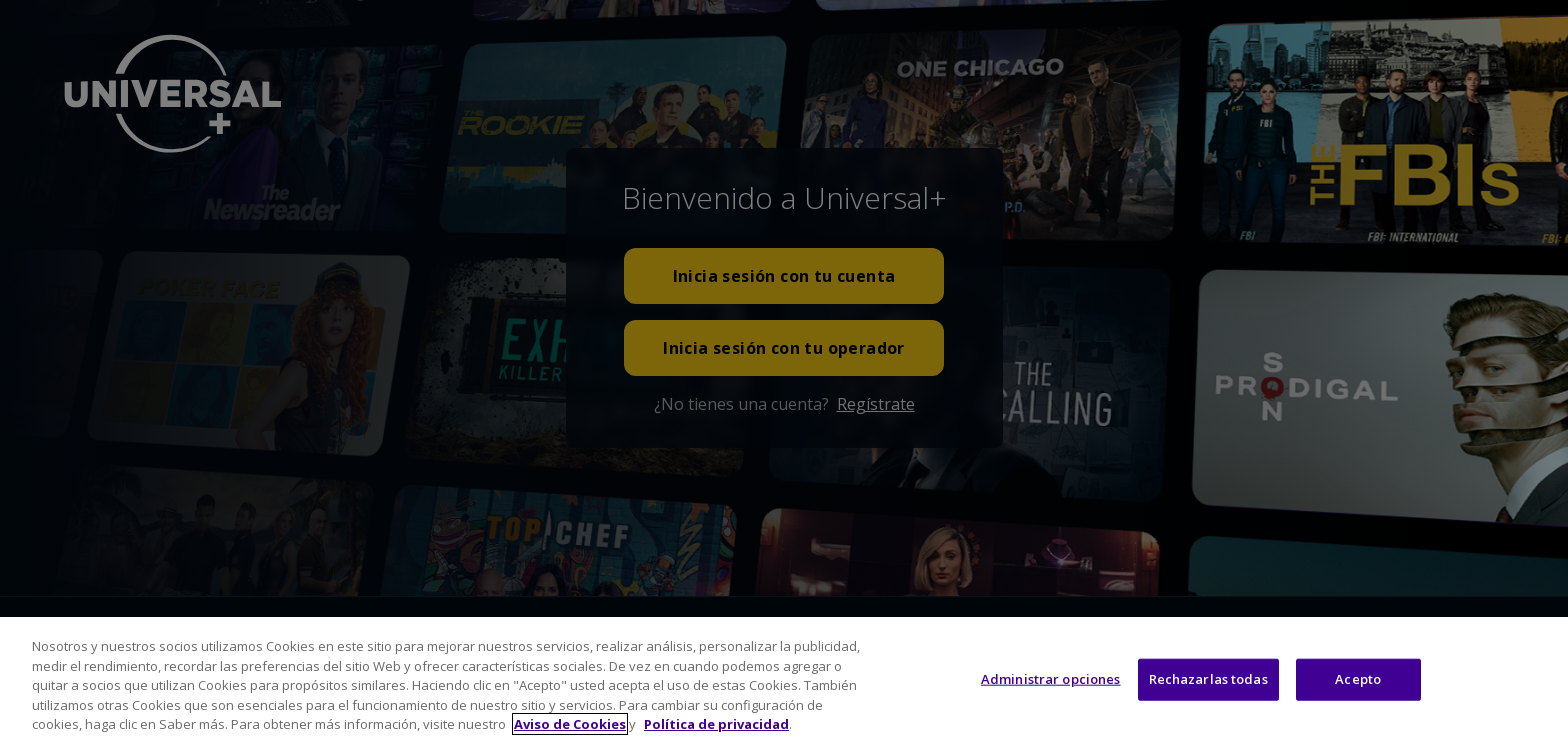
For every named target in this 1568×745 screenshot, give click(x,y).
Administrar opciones (1051, 679)
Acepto (1358, 679)
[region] (784, 681)
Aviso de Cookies (570, 724)
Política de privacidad (716, 724)
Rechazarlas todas (1208, 679)
